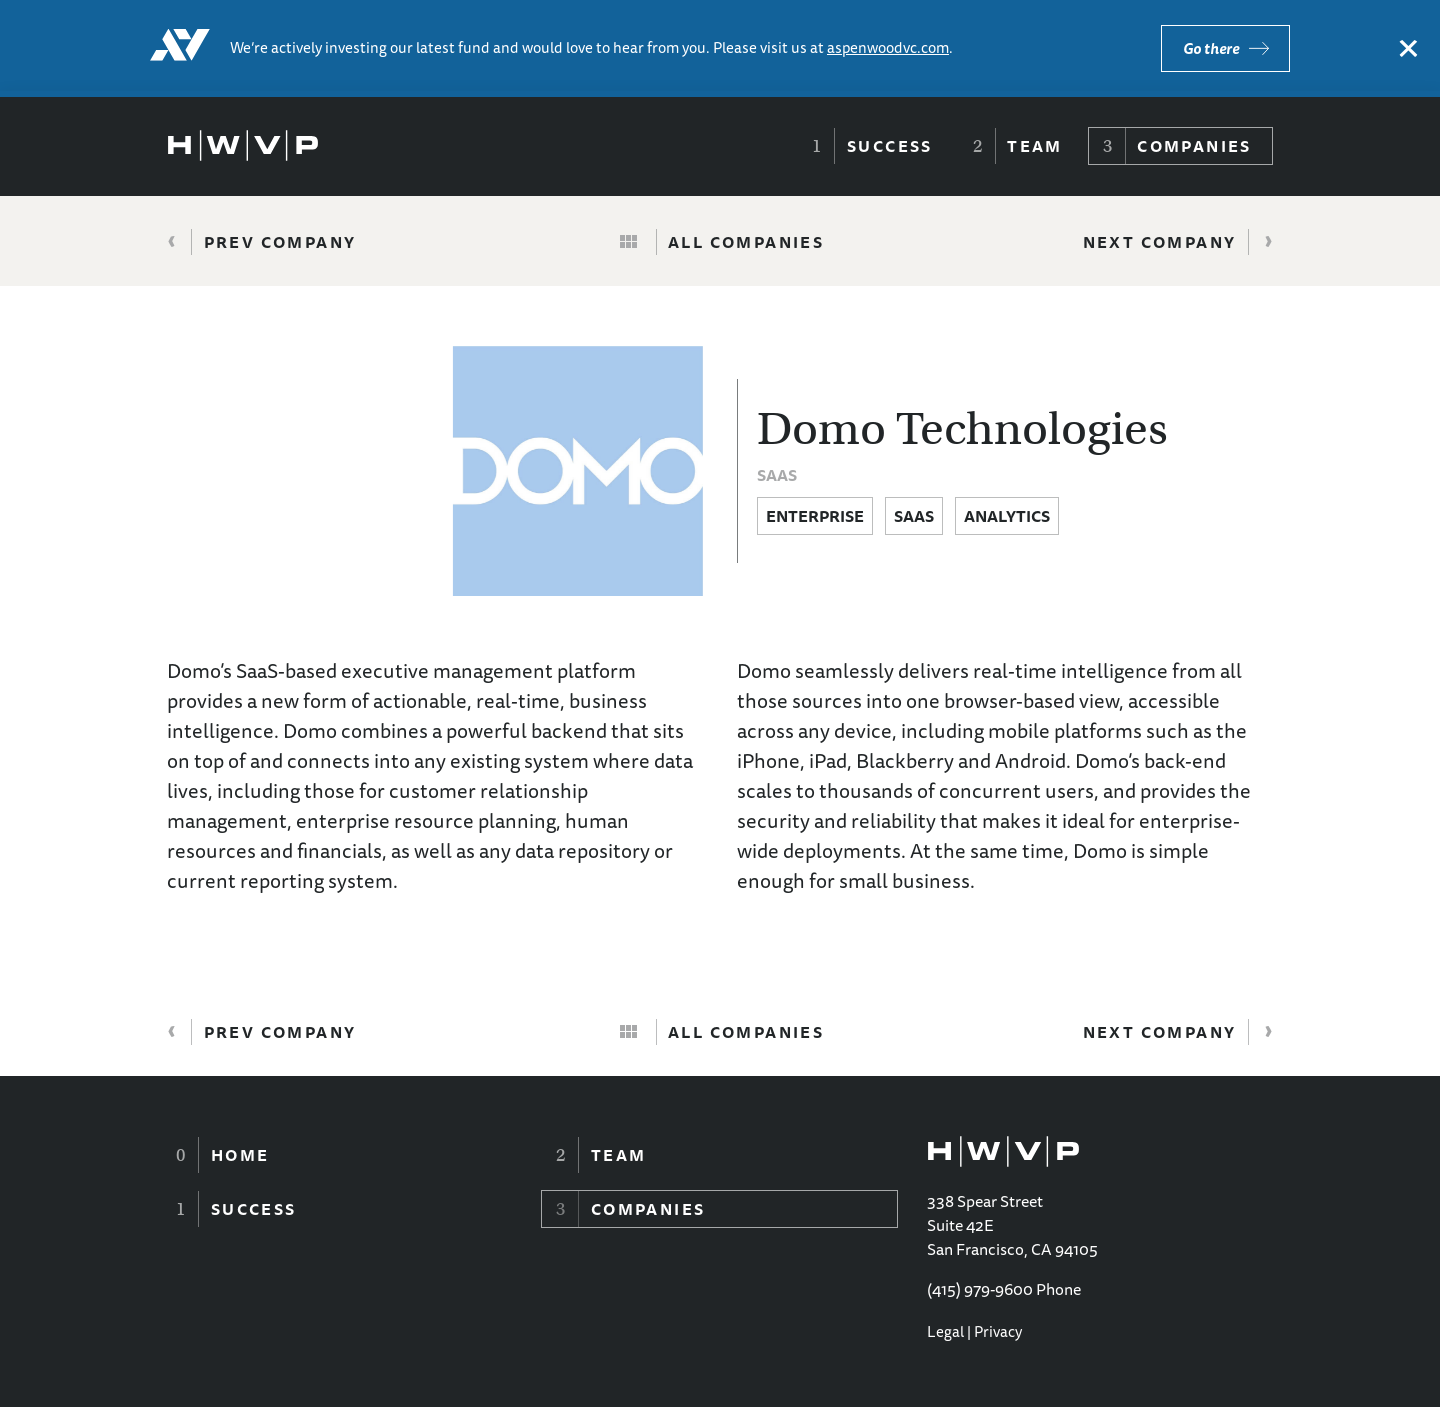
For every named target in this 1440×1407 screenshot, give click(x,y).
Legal (945, 1331)
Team (1035, 146)
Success (890, 146)
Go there (1211, 48)
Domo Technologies (962, 429)
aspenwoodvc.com (888, 47)
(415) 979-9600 (980, 1289)
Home (240, 1155)
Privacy (998, 1331)
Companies (1194, 146)
